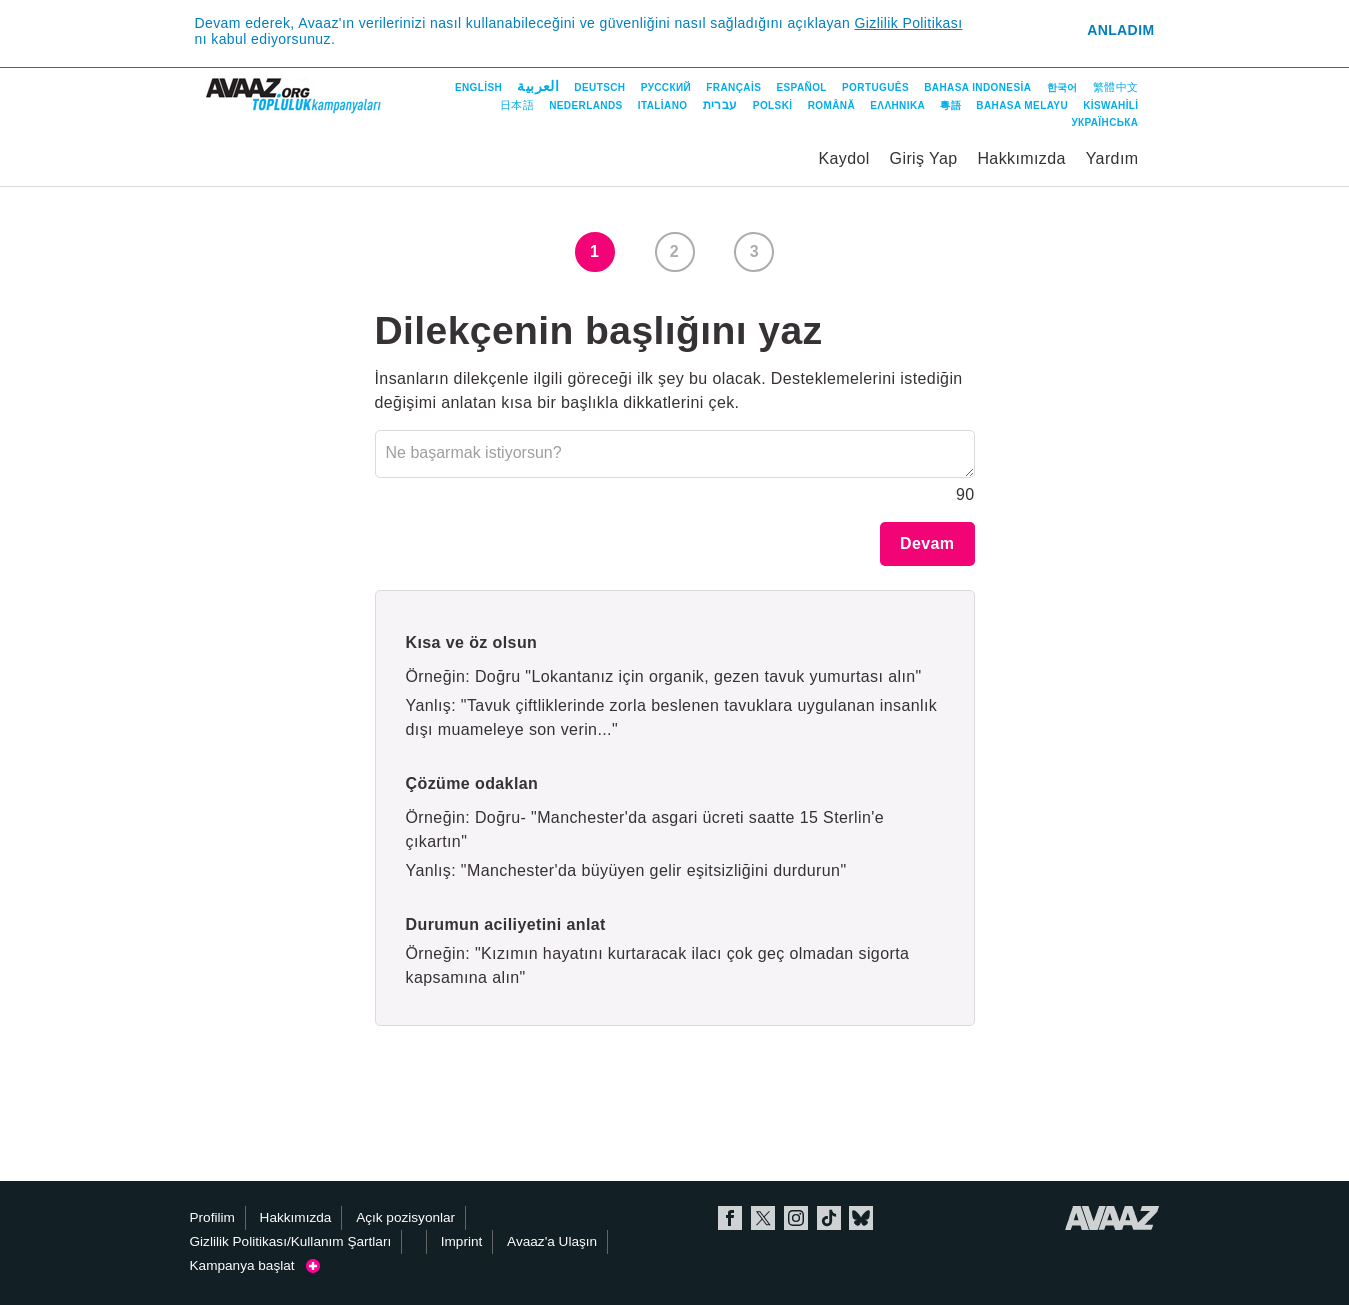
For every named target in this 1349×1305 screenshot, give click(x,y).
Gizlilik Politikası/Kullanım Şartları (291, 1241)
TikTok (829, 1218)
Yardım (1112, 158)
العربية (538, 86)
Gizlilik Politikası (908, 23)
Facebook (730, 1218)
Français (733, 87)
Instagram (796, 1218)
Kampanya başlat (255, 1265)
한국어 (1062, 87)
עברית (720, 105)
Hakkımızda (1021, 158)
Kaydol (843, 158)
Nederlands (585, 105)
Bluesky (861, 1218)
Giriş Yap (924, 158)
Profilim (212, 1217)
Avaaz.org (1112, 1218)
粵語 (950, 105)
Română (831, 105)
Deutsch (599, 87)
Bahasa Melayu (1022, 105)
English (478, 87)
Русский (666, 87)
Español (801, 87)
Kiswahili (1110, 105)
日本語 (517, 105)
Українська (1104, 122)
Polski (773, 105)
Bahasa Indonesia (977, 87)
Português (875, 87)
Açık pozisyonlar (405, 1217)
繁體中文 (1116, 87)
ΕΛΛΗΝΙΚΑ (897, 105)
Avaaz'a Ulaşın (552, 1241)
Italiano (663, 105)
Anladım (1120, 30)
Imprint (462, 1241)
